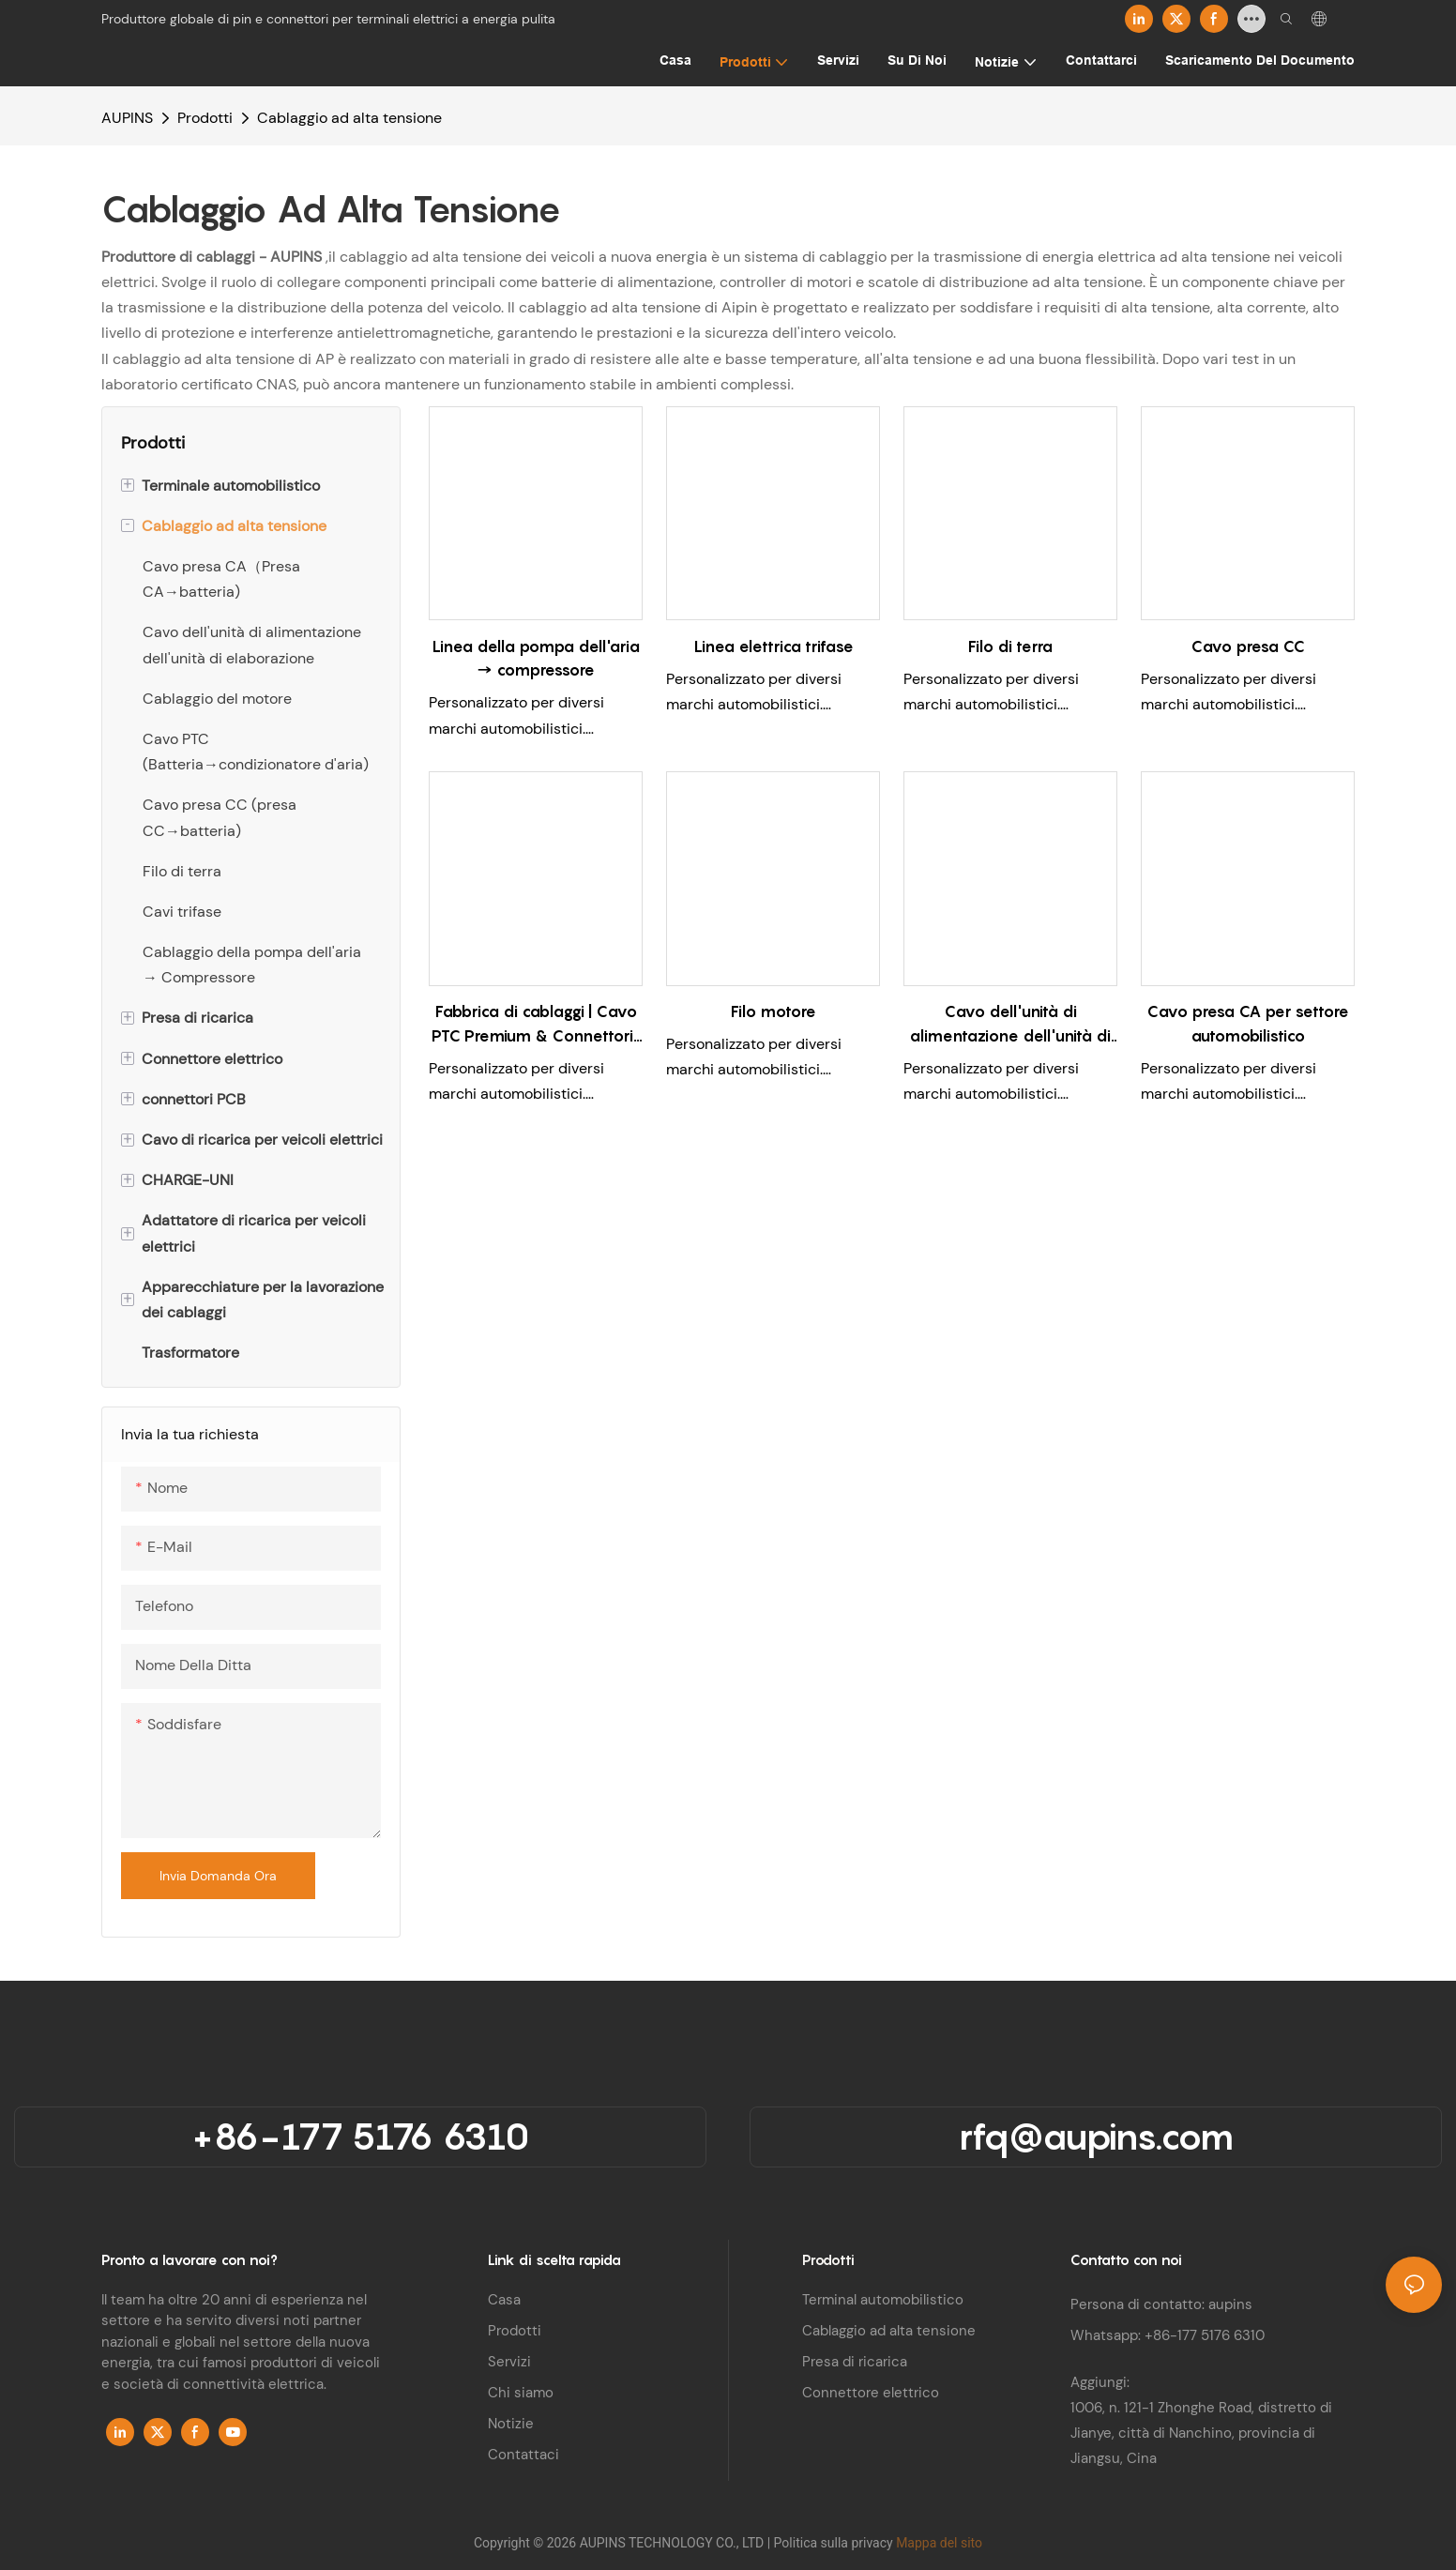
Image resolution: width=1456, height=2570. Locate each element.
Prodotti (205, 118)
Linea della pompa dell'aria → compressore (536, 658)
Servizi (509, 2361)
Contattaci (523, 2454)
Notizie (511, 2423)
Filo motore (773, 1011)
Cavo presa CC (1248, 646)
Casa (504, 2299)
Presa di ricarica (854, 2361)
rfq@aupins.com (1096, 2136)
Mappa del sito (939, 2542)
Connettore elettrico (870, 2392)
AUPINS (127, 118)
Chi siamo (521, 2392)
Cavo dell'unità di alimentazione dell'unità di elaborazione (1010, 1025)
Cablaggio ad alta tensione (349, 118)
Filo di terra (1010, 646)
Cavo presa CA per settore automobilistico (1247, 1023)
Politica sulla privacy (835, 2542)
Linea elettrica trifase (773, 646)
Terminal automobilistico (882, 2299)
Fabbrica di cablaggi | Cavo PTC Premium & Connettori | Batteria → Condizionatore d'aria (536, 1025)
